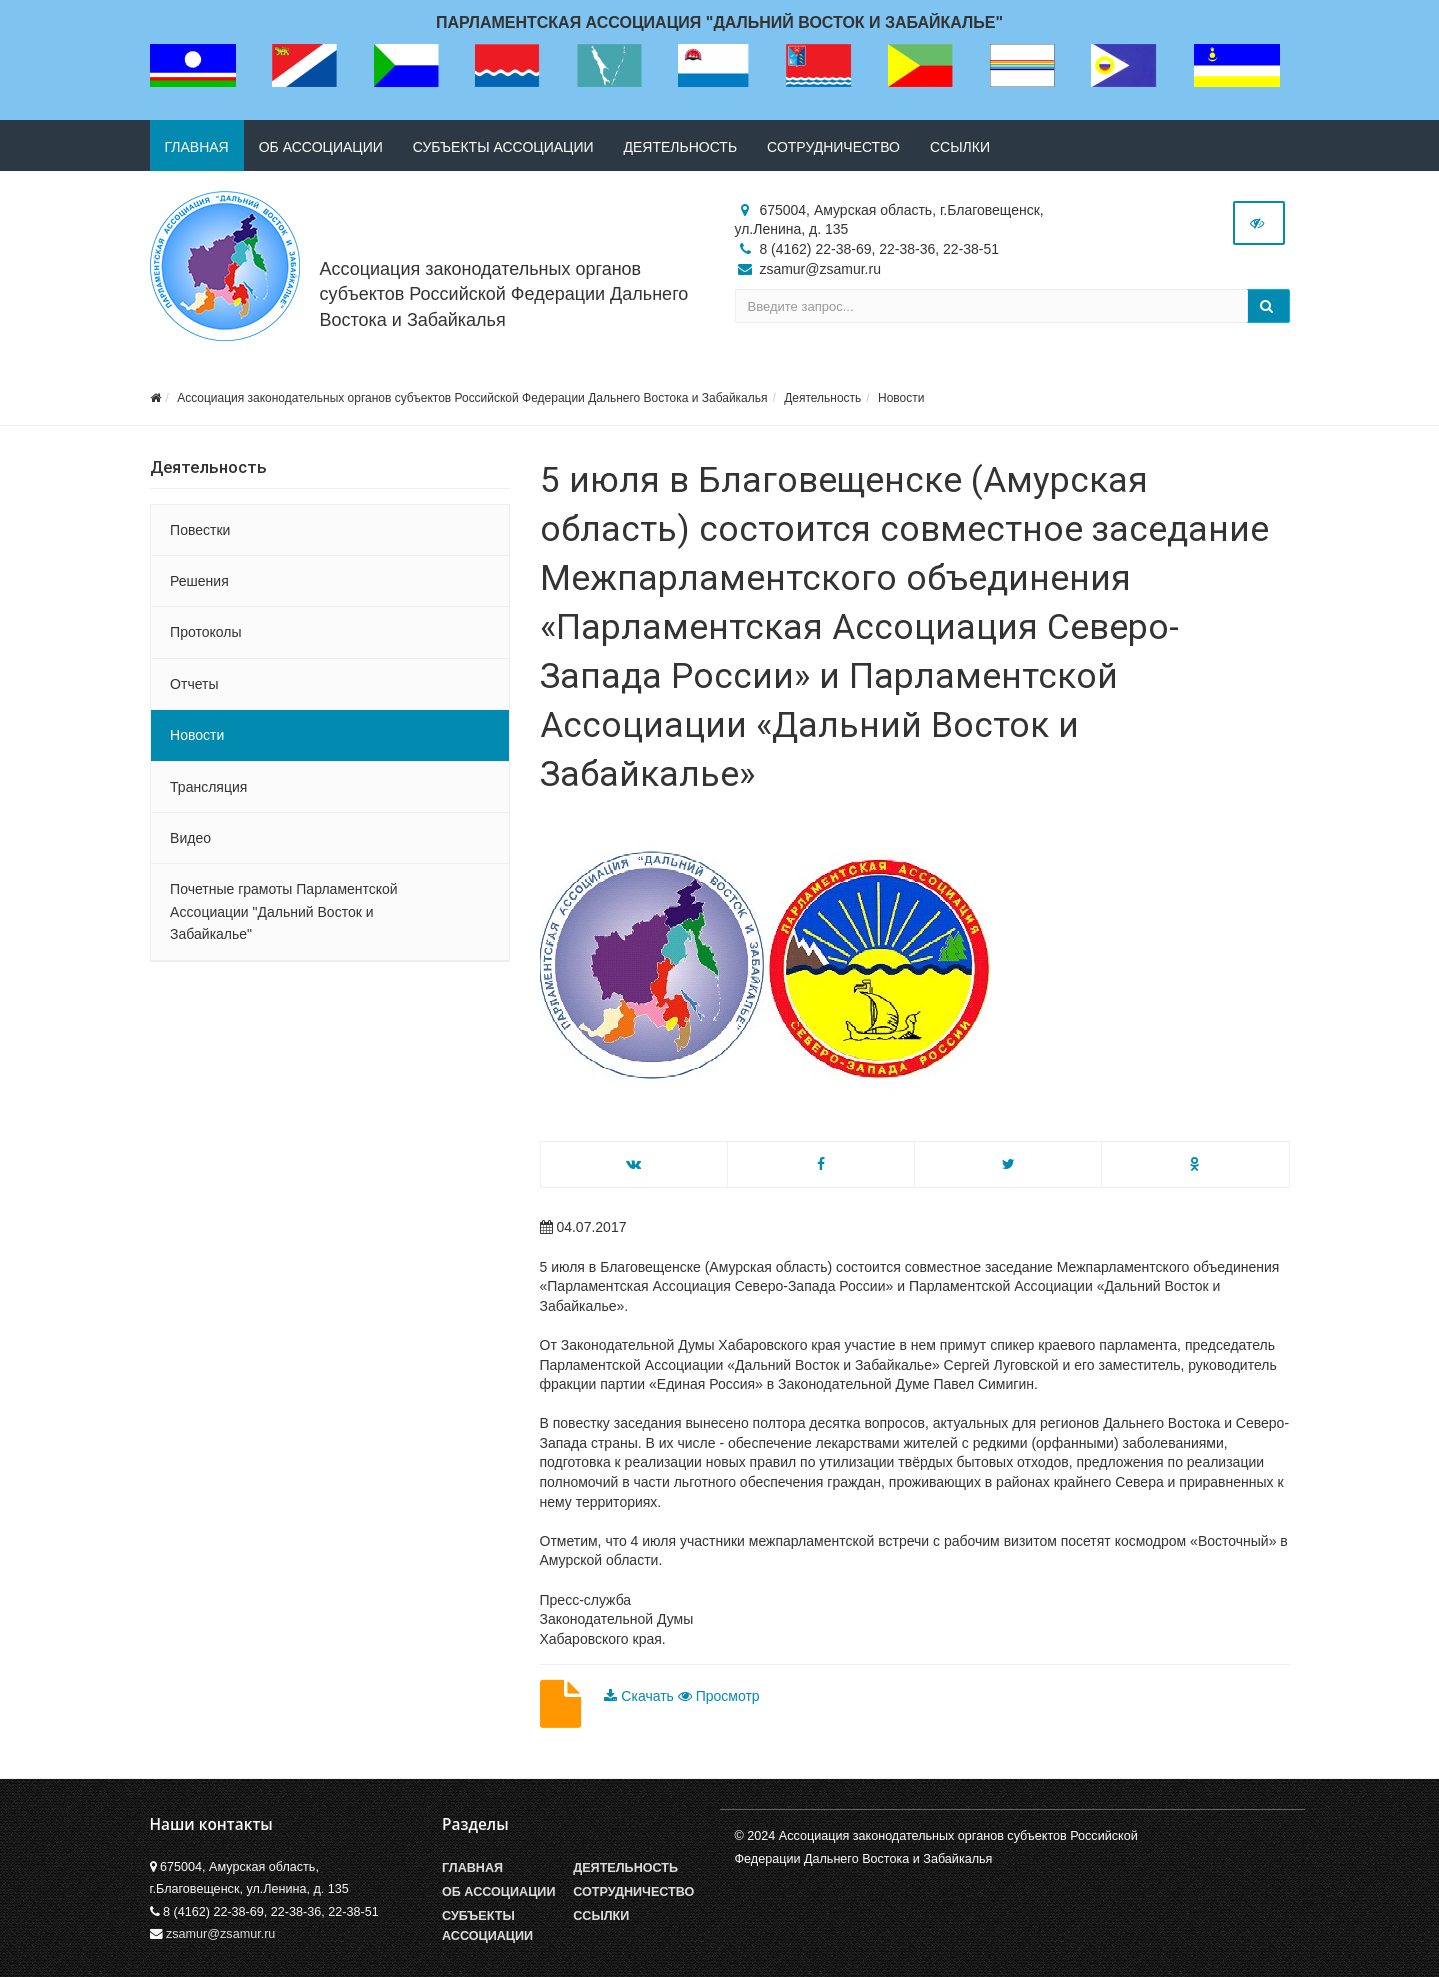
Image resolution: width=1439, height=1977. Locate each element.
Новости (901, 398)
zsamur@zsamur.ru (220, 1934)
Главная (197, 147)
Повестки (200, 530)
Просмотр (719, 1696)
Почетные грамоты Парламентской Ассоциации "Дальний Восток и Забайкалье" (284, 911)
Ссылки (960, 147)
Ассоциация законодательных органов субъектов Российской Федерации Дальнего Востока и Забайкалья (504, 294)
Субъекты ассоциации (503, 147)
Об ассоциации (321, 147)
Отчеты (194, 684)
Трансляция (208, 787)
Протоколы (205, 632)
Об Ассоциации (498, 1892)
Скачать (640, 1696)
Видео (190, 838)
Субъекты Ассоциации (487, 1926)
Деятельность (681, 147)
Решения (199, 581)
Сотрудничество (833, 147)
